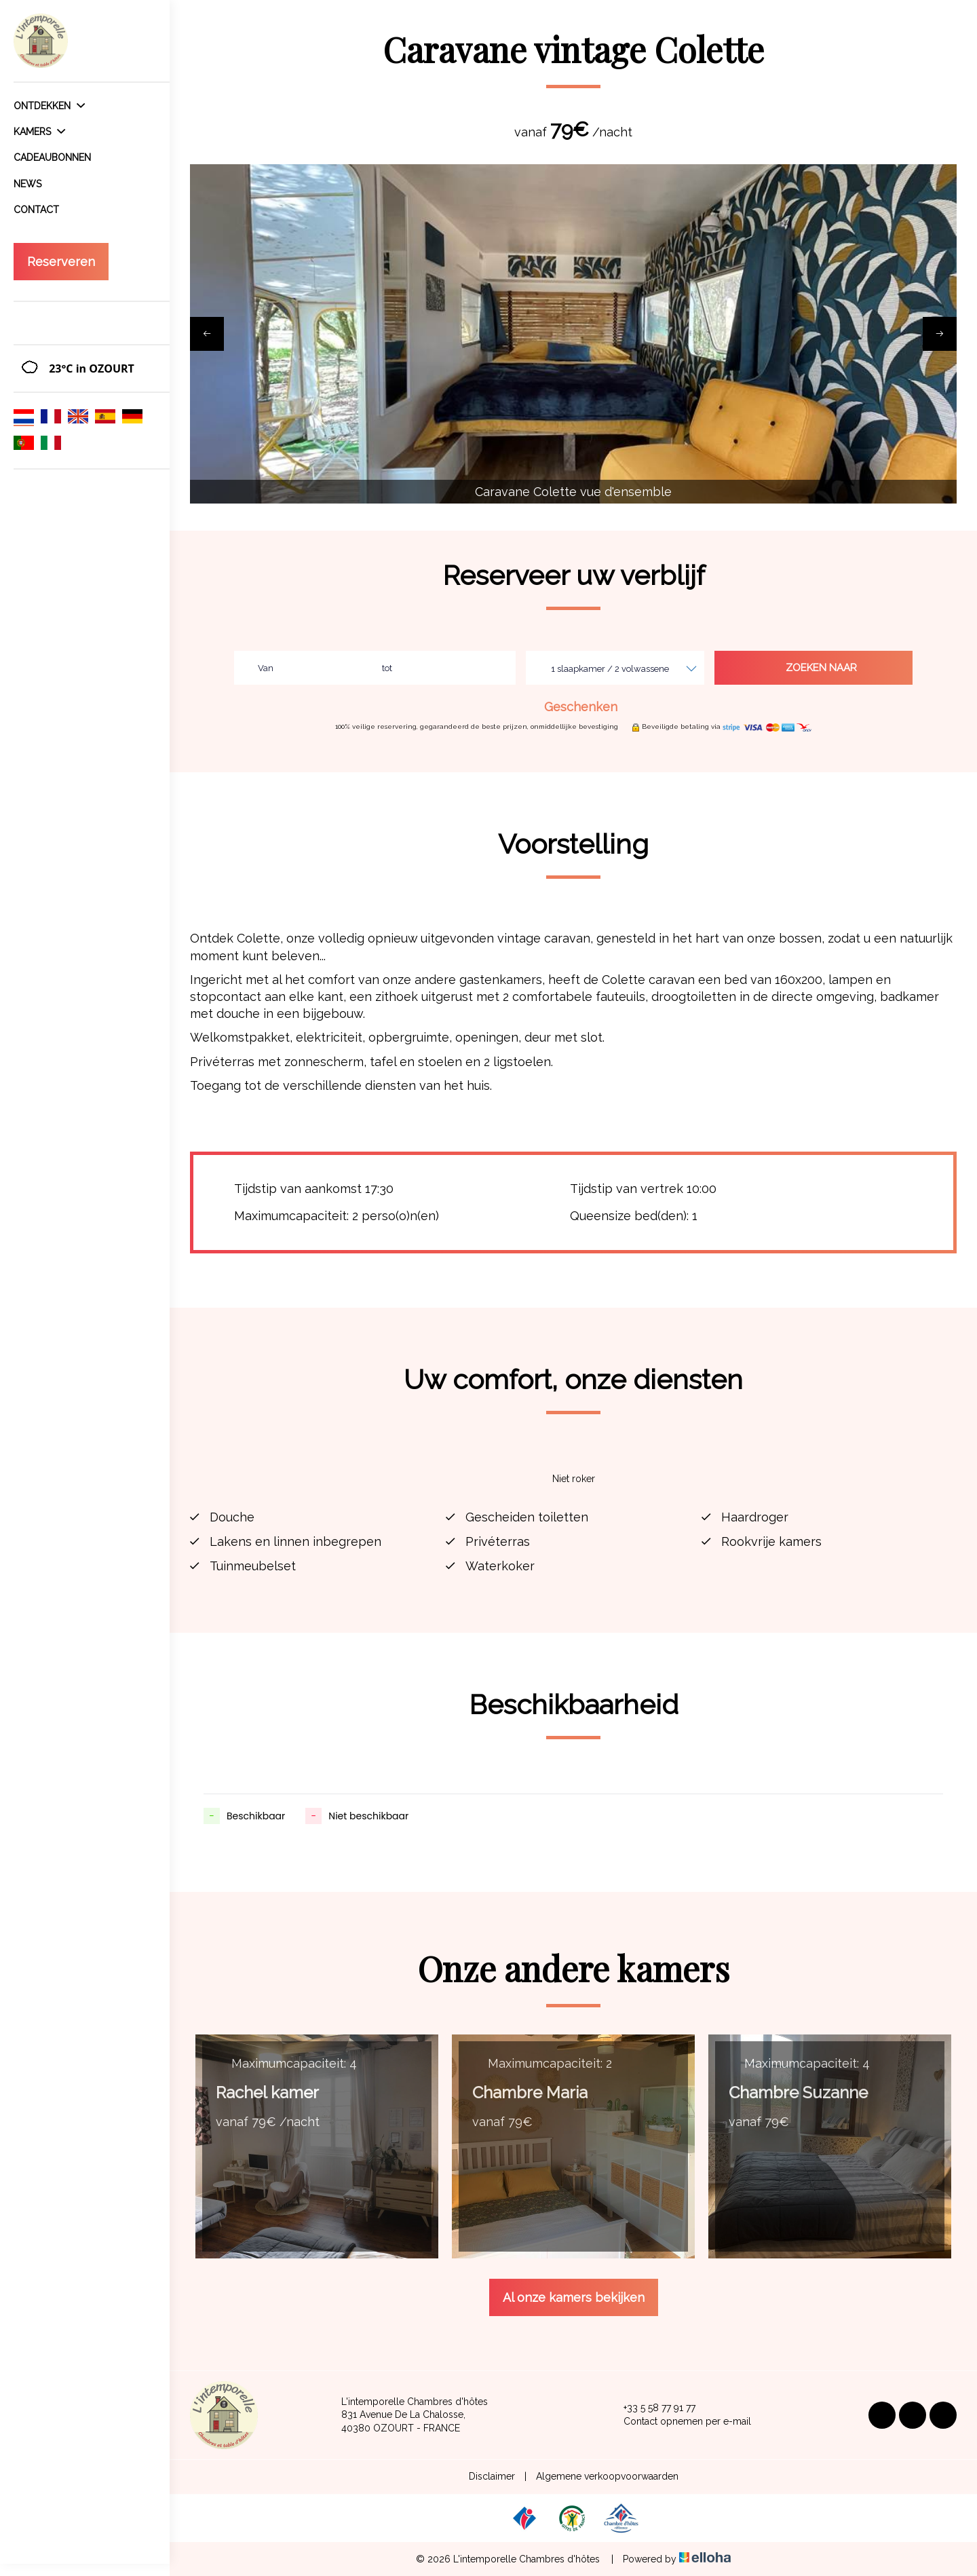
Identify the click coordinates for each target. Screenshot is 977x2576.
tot (387, 668)
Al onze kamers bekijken (574, 2297)
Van (265, 668)
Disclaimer (492, 2476)
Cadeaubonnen (52, 157)
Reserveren (61, 261)
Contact (36, 209)
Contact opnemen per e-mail (679, 2422)
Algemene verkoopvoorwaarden (607, 2476)
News (27, 183)
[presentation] (207, 334)
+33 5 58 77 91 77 (651, 2408)
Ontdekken (49, 105)
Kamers (39, 131)
